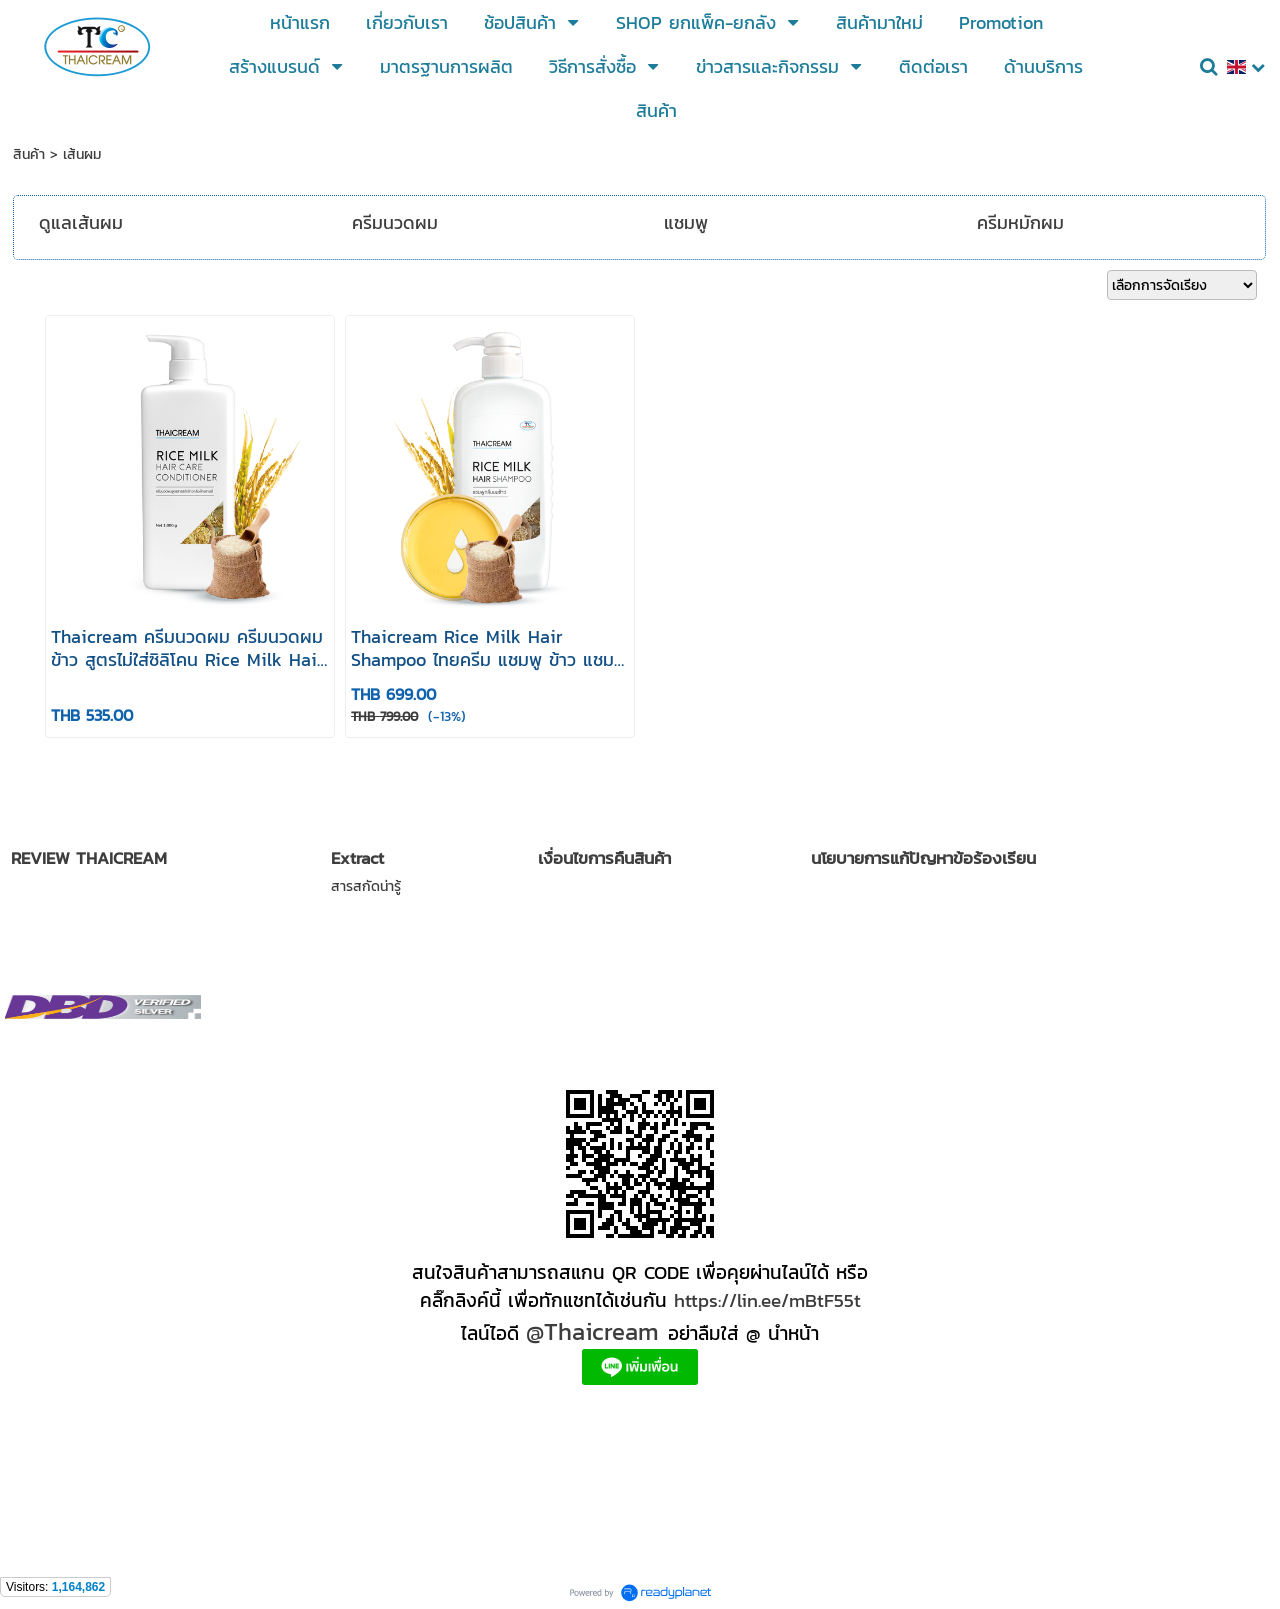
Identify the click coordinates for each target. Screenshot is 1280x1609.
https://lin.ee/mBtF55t (767, 1300)
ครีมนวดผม (395, 222)
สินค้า (29, 154)
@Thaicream (592, 1331)
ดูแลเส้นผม (81, 222)
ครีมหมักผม (1020, 222)
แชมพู (686, 222)
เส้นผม (82, 154)
